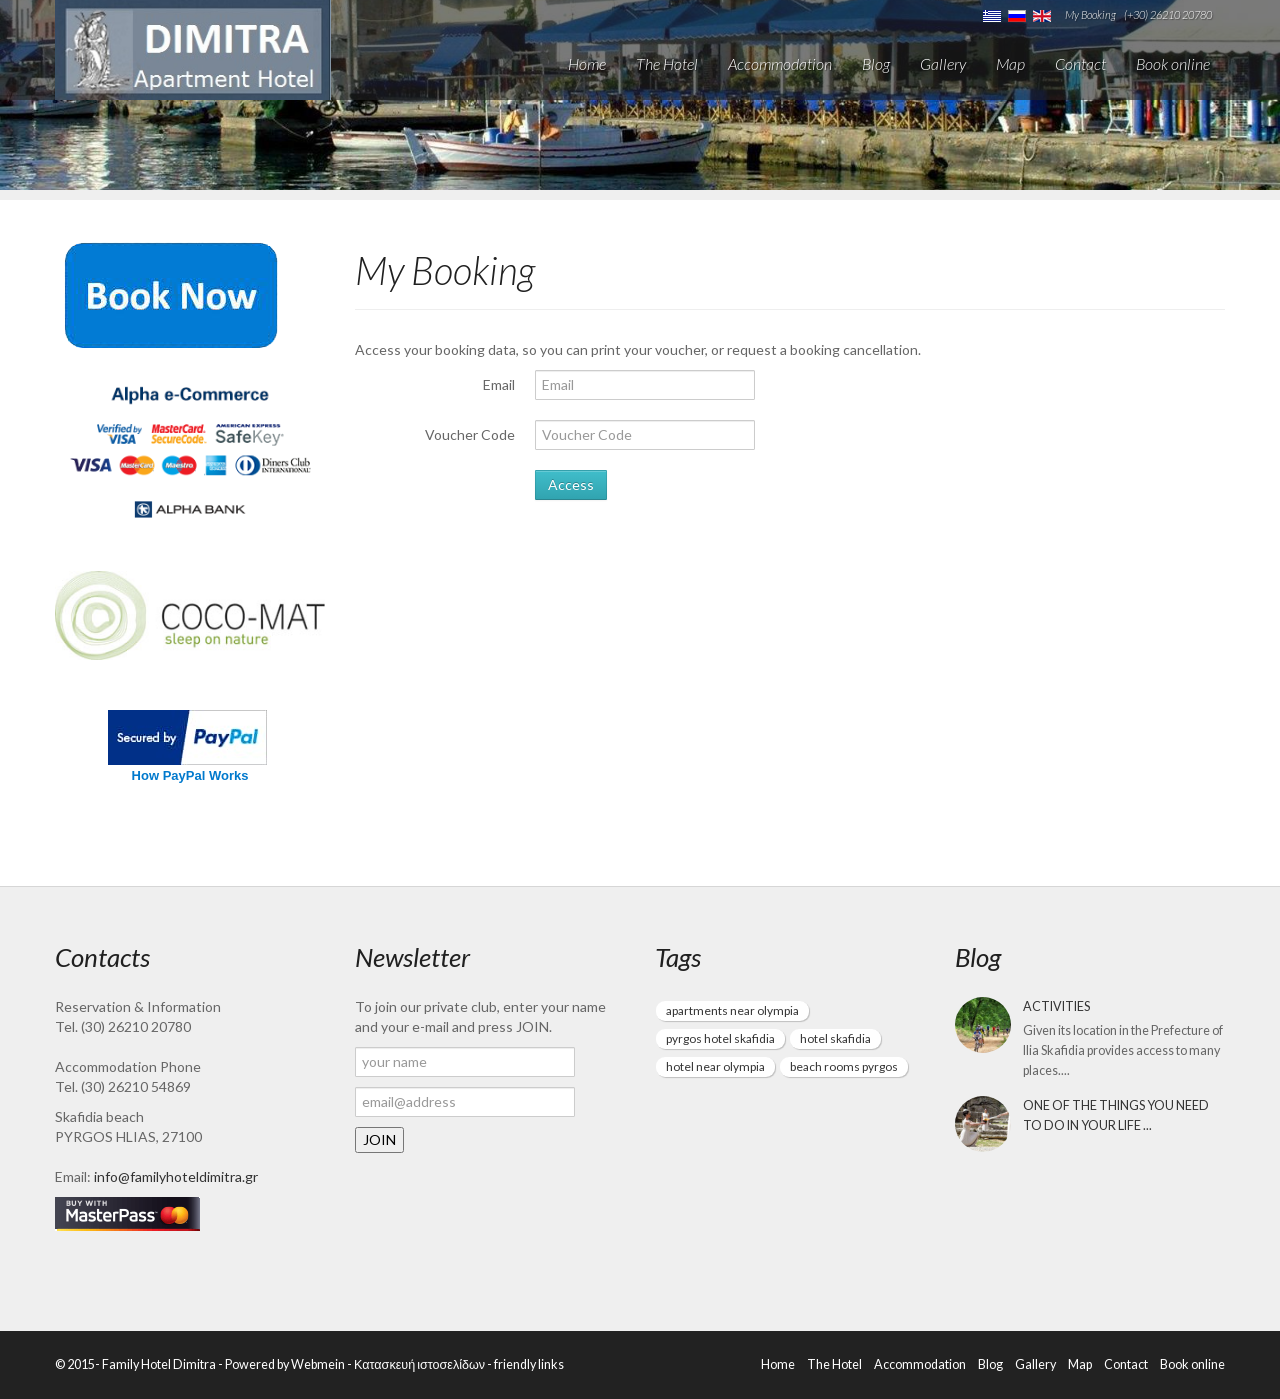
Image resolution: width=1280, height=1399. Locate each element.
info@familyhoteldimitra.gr (176, 1176)
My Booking (1090, 14)
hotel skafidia (835, 1038)
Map (1010, 63)
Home (587, 63)
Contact (1080, 63)
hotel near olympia (715, 1066)
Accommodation (780, 63)
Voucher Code (470, 434)
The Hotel (667, 63)
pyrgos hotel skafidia (720, 1038)
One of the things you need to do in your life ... (1116, 1115)
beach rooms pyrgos (844, 1066)
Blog (876, 63)
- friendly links (524, 1364)
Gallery (943, 63)
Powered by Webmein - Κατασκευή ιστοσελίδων (355, 1364)
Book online (1173, 63)
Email (499, 384)
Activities (1056, 1006)
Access (571, 484)
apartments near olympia (732, 1010)
